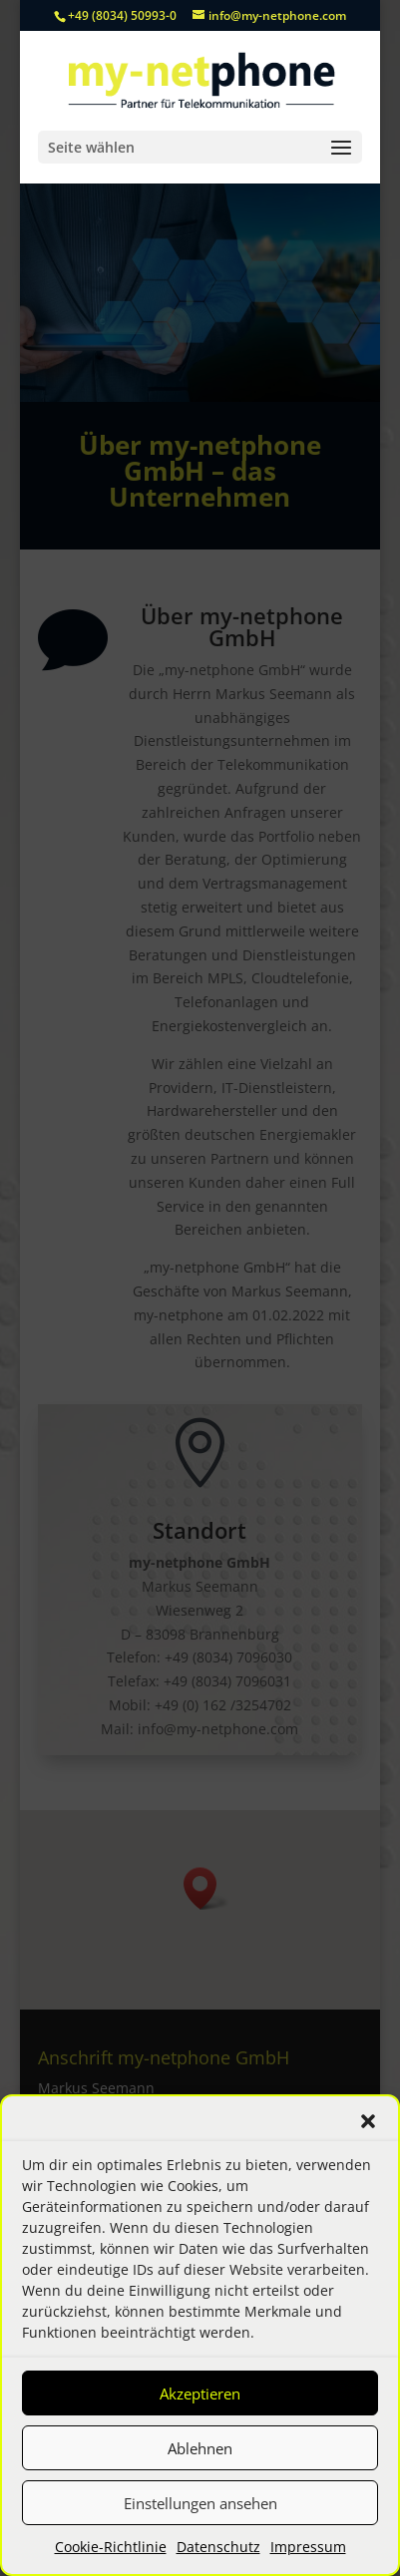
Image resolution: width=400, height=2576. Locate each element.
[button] (368, 2121)
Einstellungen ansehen (200, 2503)
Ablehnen (200, 2448)
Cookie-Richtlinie (111, 2546)
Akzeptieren (200, 2393)
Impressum (308, 2546)
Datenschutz (218, 2546)
